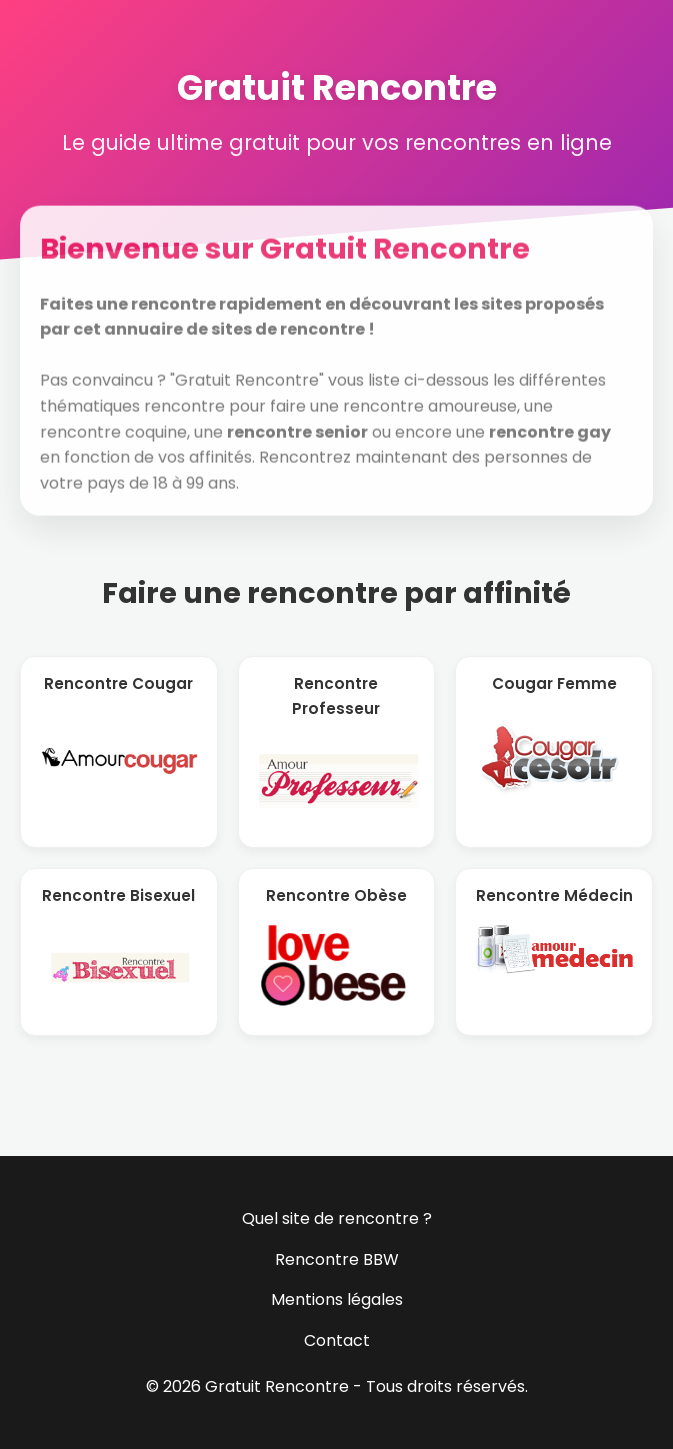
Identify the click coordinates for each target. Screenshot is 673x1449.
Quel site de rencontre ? (337, 1218)
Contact (337, 1340)
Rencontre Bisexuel (118, 895)
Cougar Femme (554, 683)
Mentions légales (337, 1299)
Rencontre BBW (337, 1259)
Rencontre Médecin (554, 895)
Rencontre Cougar (118, 683)
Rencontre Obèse (336, 895)
